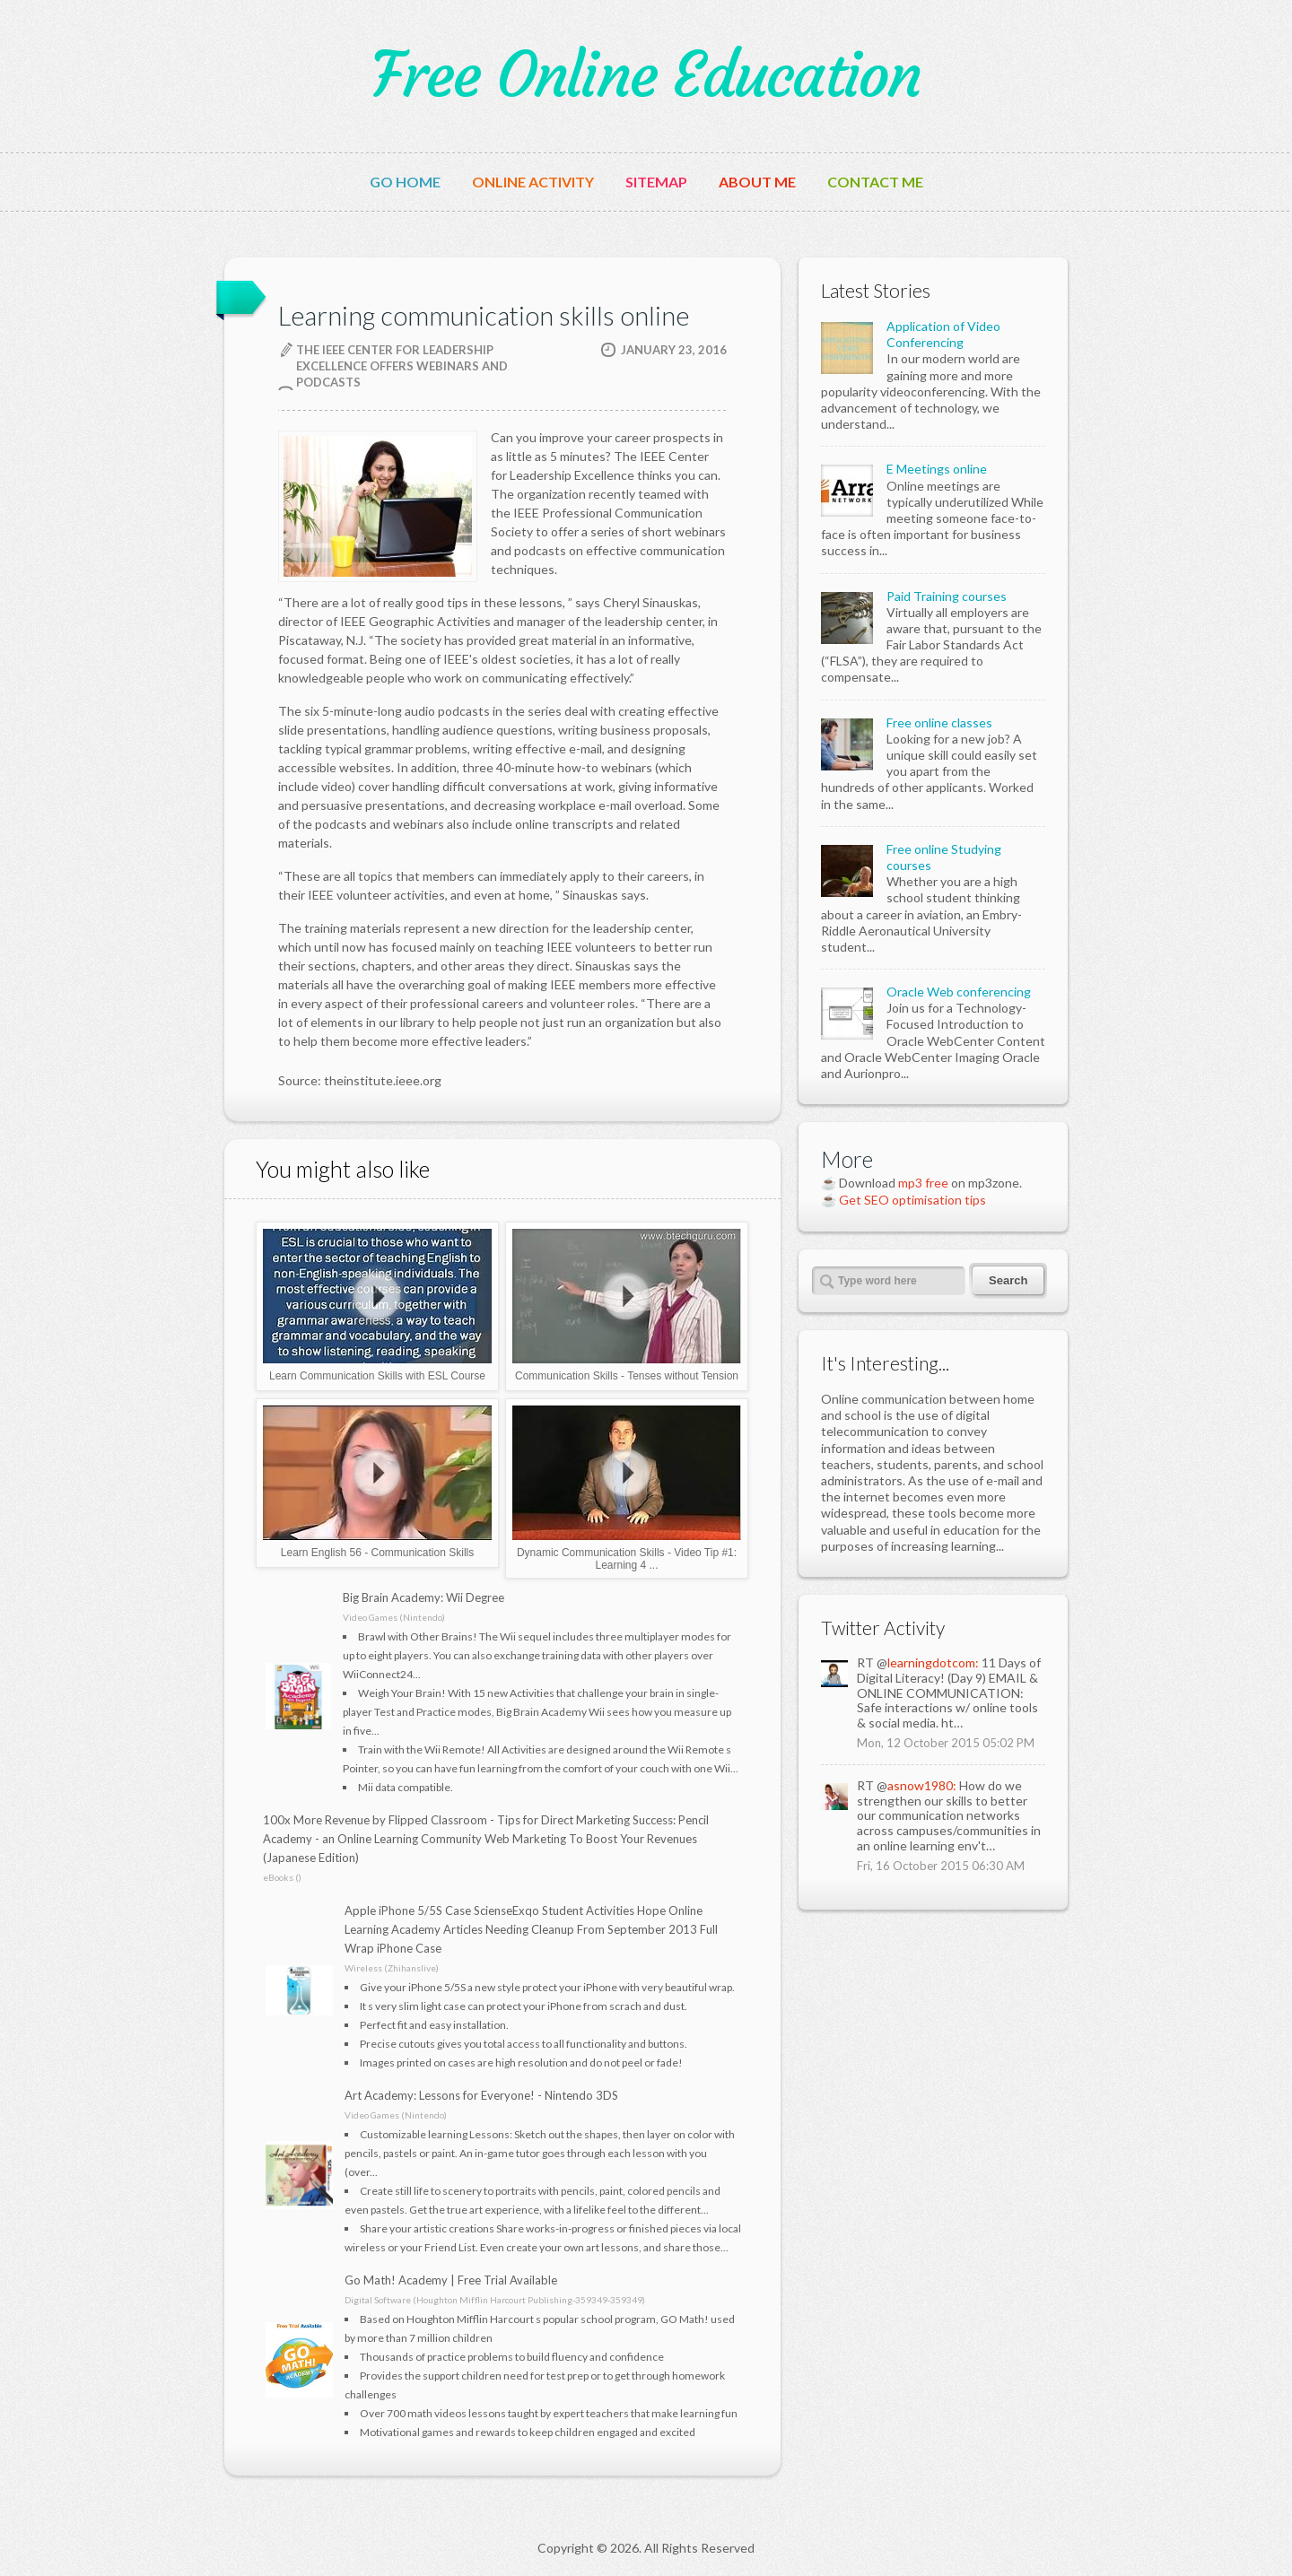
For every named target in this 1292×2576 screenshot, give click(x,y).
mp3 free (923, 1182)
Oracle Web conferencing (958, 991)
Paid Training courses (946, 596)
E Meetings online (936, 468)
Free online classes (939, 722)
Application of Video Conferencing (943, 334)
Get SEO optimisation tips (912, 1199)
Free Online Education (645, 75)
